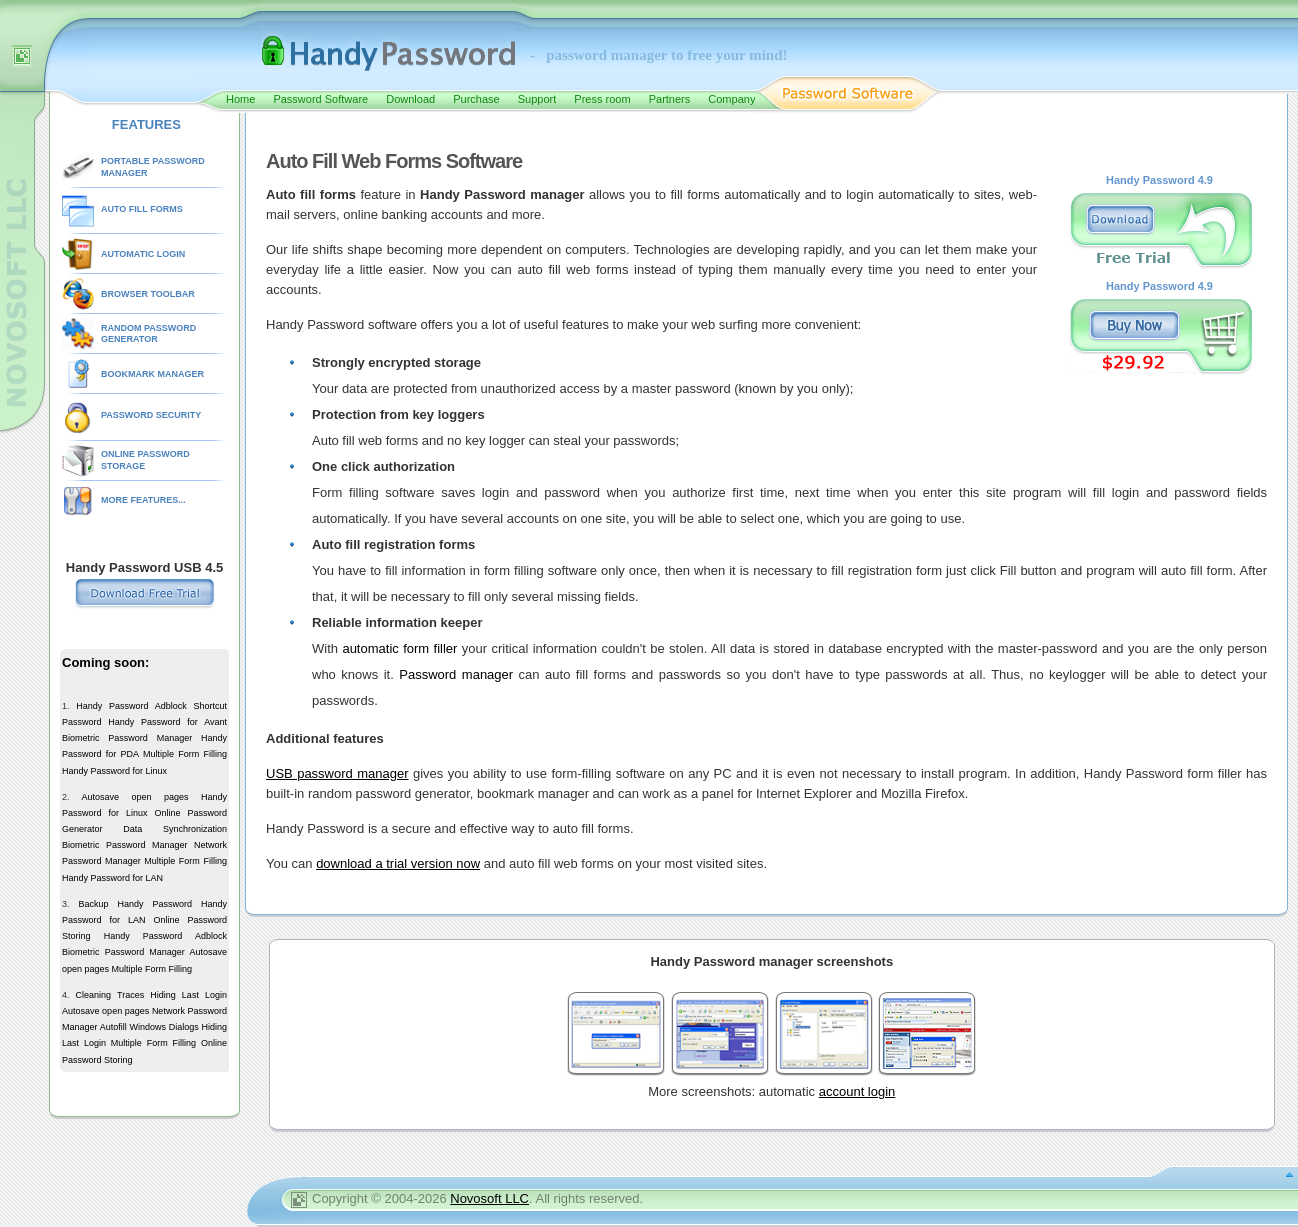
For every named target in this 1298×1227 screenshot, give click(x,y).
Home (240, 99)
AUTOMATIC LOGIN (143, 254)
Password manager (456, 674)
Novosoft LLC (489, 1198)
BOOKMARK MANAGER (152, 374)
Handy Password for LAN (112, 878)
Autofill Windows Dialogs (149, 1027)
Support (537, 99)
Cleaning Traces (110, 995)
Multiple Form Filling (185, 754)
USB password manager (337, 773)
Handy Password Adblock (131, 706)
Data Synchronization (175, 829)
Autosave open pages (134, 797)
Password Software (320, 99)
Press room (602, 99)
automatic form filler (399, 648)
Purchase (476, 99)
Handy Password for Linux (114, 771)
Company (731, 99)
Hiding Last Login (188, 995)
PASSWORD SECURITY (151, 415)
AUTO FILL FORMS (142, 209)
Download (410, 99)
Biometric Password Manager (127, 738)
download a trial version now (398, 863)
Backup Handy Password (135, 904)
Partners (670, 99)
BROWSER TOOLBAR (148, 294)
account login (857, 1091)
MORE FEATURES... (143, 500)
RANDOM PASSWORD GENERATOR (148, 334)
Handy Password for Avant (167, 722)
